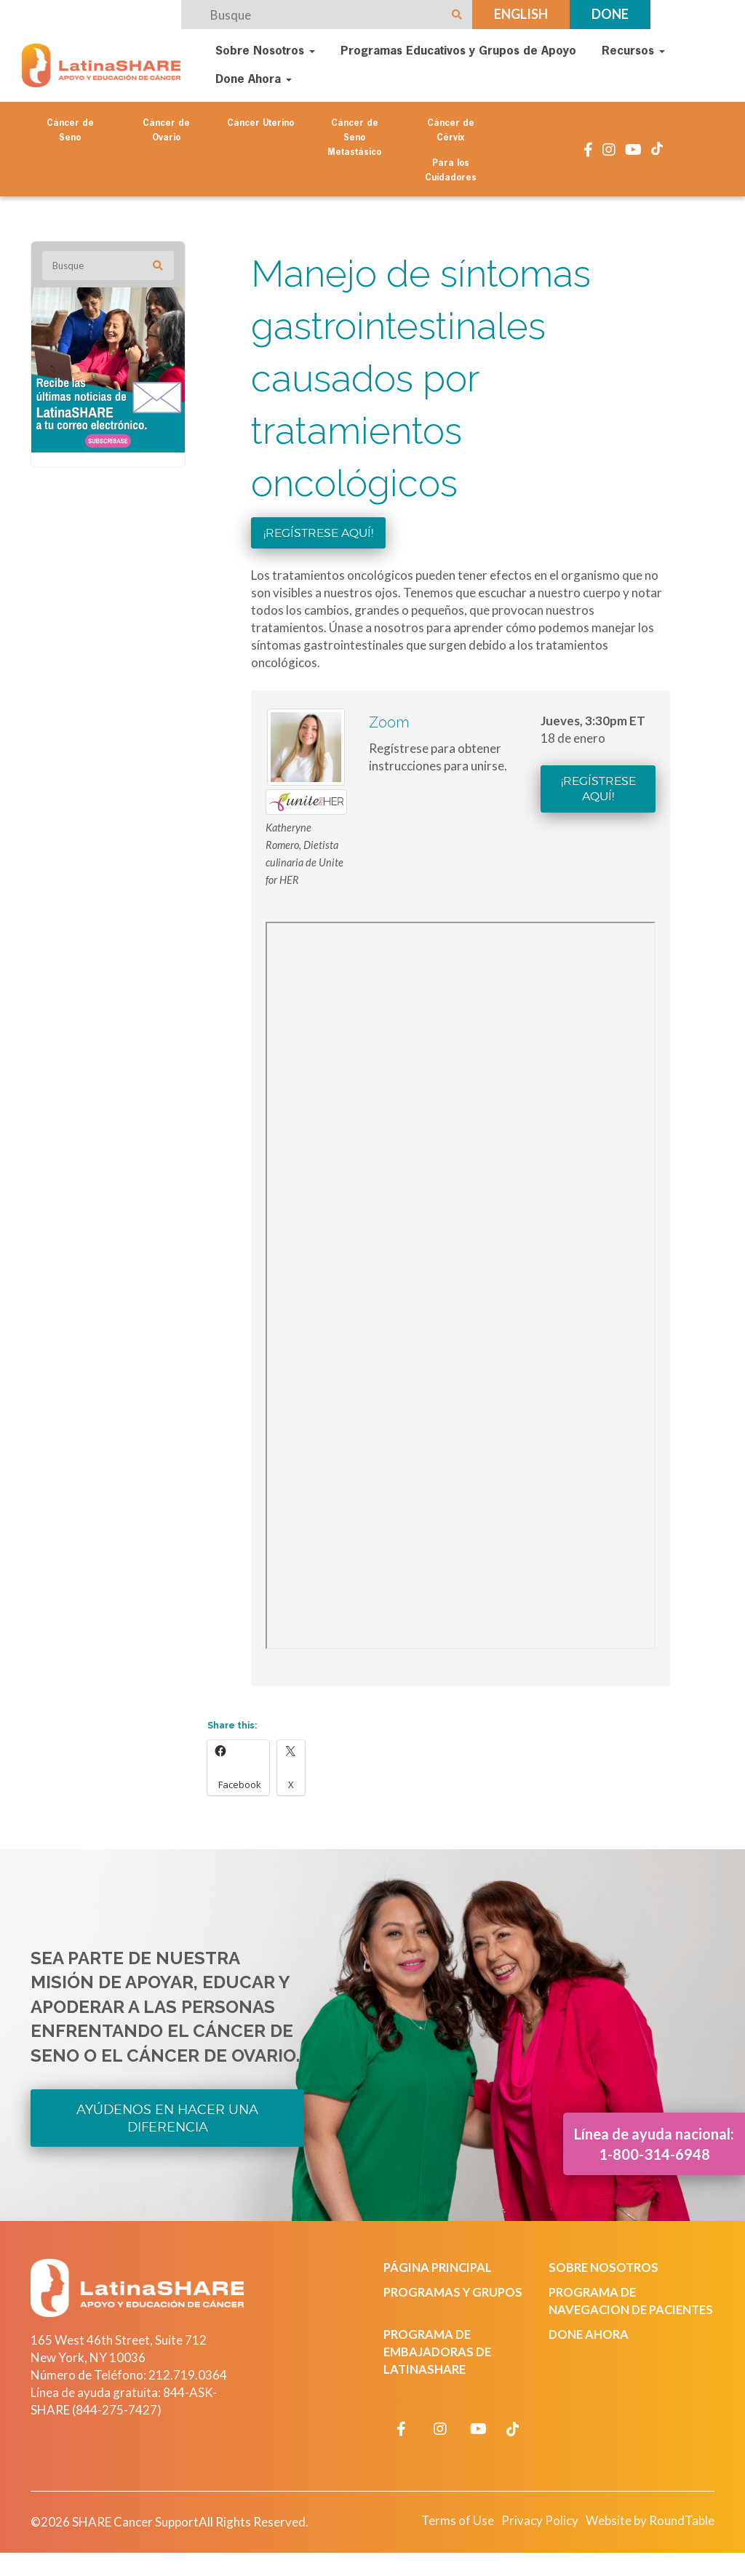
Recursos (633, 51)
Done (610, 14)
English (521, 14)
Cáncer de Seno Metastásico (354, 137)
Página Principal (440, 2266)
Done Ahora (253, 79)
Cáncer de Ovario (166, 129)
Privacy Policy (532, 2538)
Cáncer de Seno (70, 129)
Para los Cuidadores (451, 169)
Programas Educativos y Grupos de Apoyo (458, 51)
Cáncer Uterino (260, 122)
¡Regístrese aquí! (318, 531)
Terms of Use (448, 2538)
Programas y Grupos (455, 2291)
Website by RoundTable (646, 2538)
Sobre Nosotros (265, 51)
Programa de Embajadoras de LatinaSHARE (439, 2368)
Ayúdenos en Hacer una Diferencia (167, 2116)
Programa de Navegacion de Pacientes (599, 2309)
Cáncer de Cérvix (450, 129)
